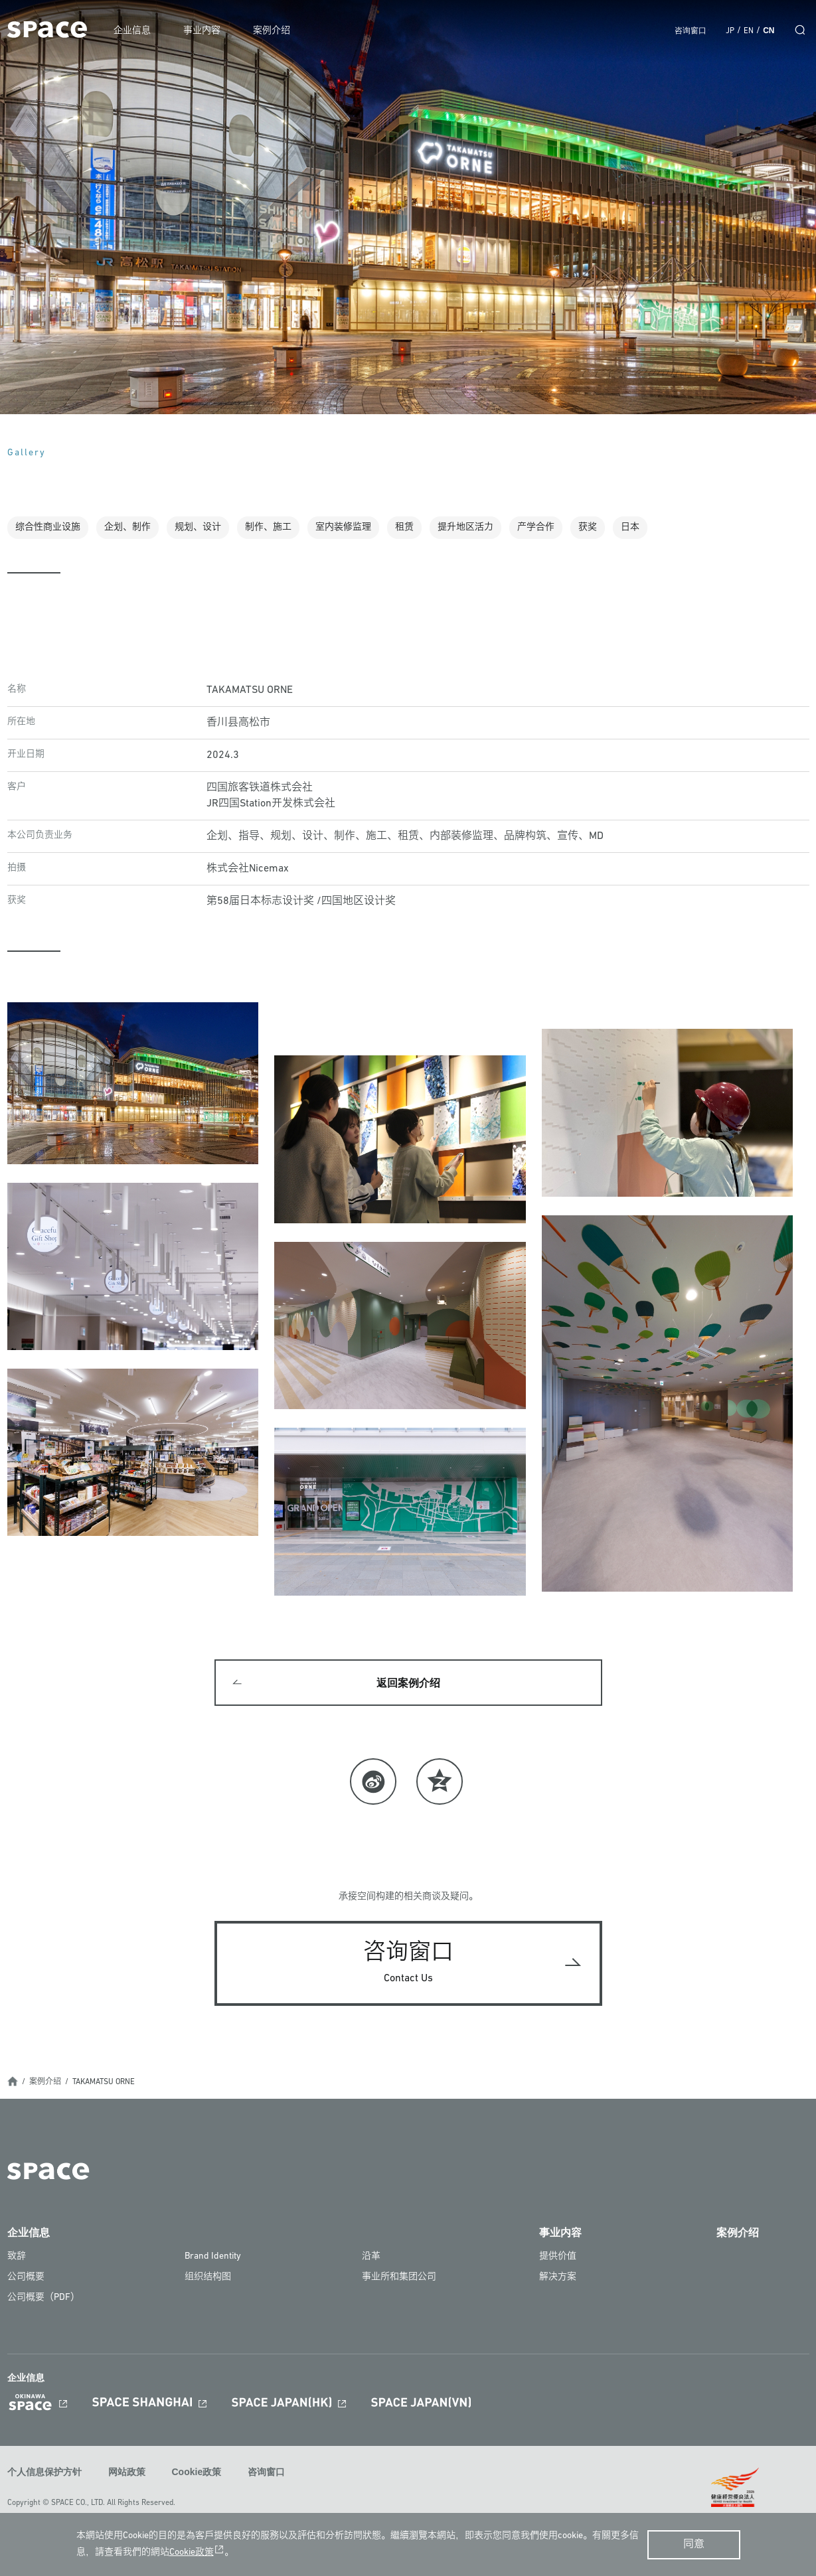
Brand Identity (213, 2257)
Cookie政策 (197, 2472)
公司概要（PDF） (43, 2298)
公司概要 (25, 2278)
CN (768, 30)
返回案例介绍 (408, 1683)
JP (730, 31)
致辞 (16, 2257)
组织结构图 (208, 2278)
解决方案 (557, 2278)
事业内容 (204, 31)
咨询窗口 (690, 31)
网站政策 (126, 2472)
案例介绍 (274, 31)
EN (749, 31)
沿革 (371, 2257)
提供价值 (557, 2257)
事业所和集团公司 (399, 2278)
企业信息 (134, 31)
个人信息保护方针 (44, 2472)
